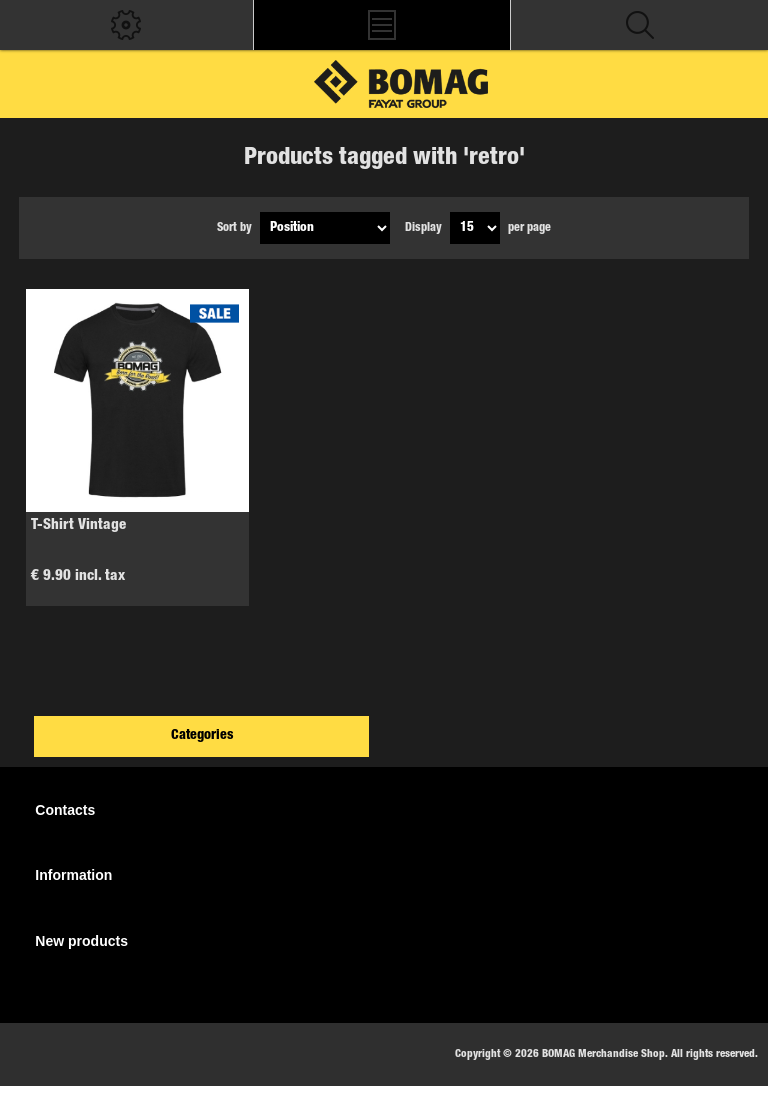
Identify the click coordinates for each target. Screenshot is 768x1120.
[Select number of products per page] (475, 228)
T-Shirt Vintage (78, 525)
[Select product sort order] (325, 228)
